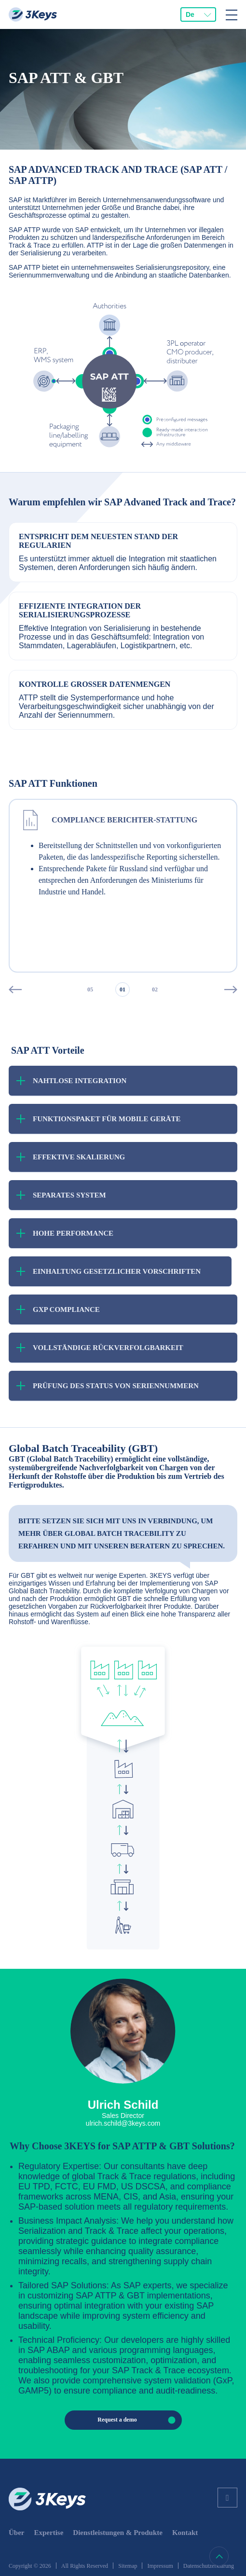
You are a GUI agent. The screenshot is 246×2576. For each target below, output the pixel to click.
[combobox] (198, 14)
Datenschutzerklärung (208, 2565)
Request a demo (138, 2420)
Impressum (160, 2565)
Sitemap (127, 2565)
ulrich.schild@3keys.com (123, 2123)
